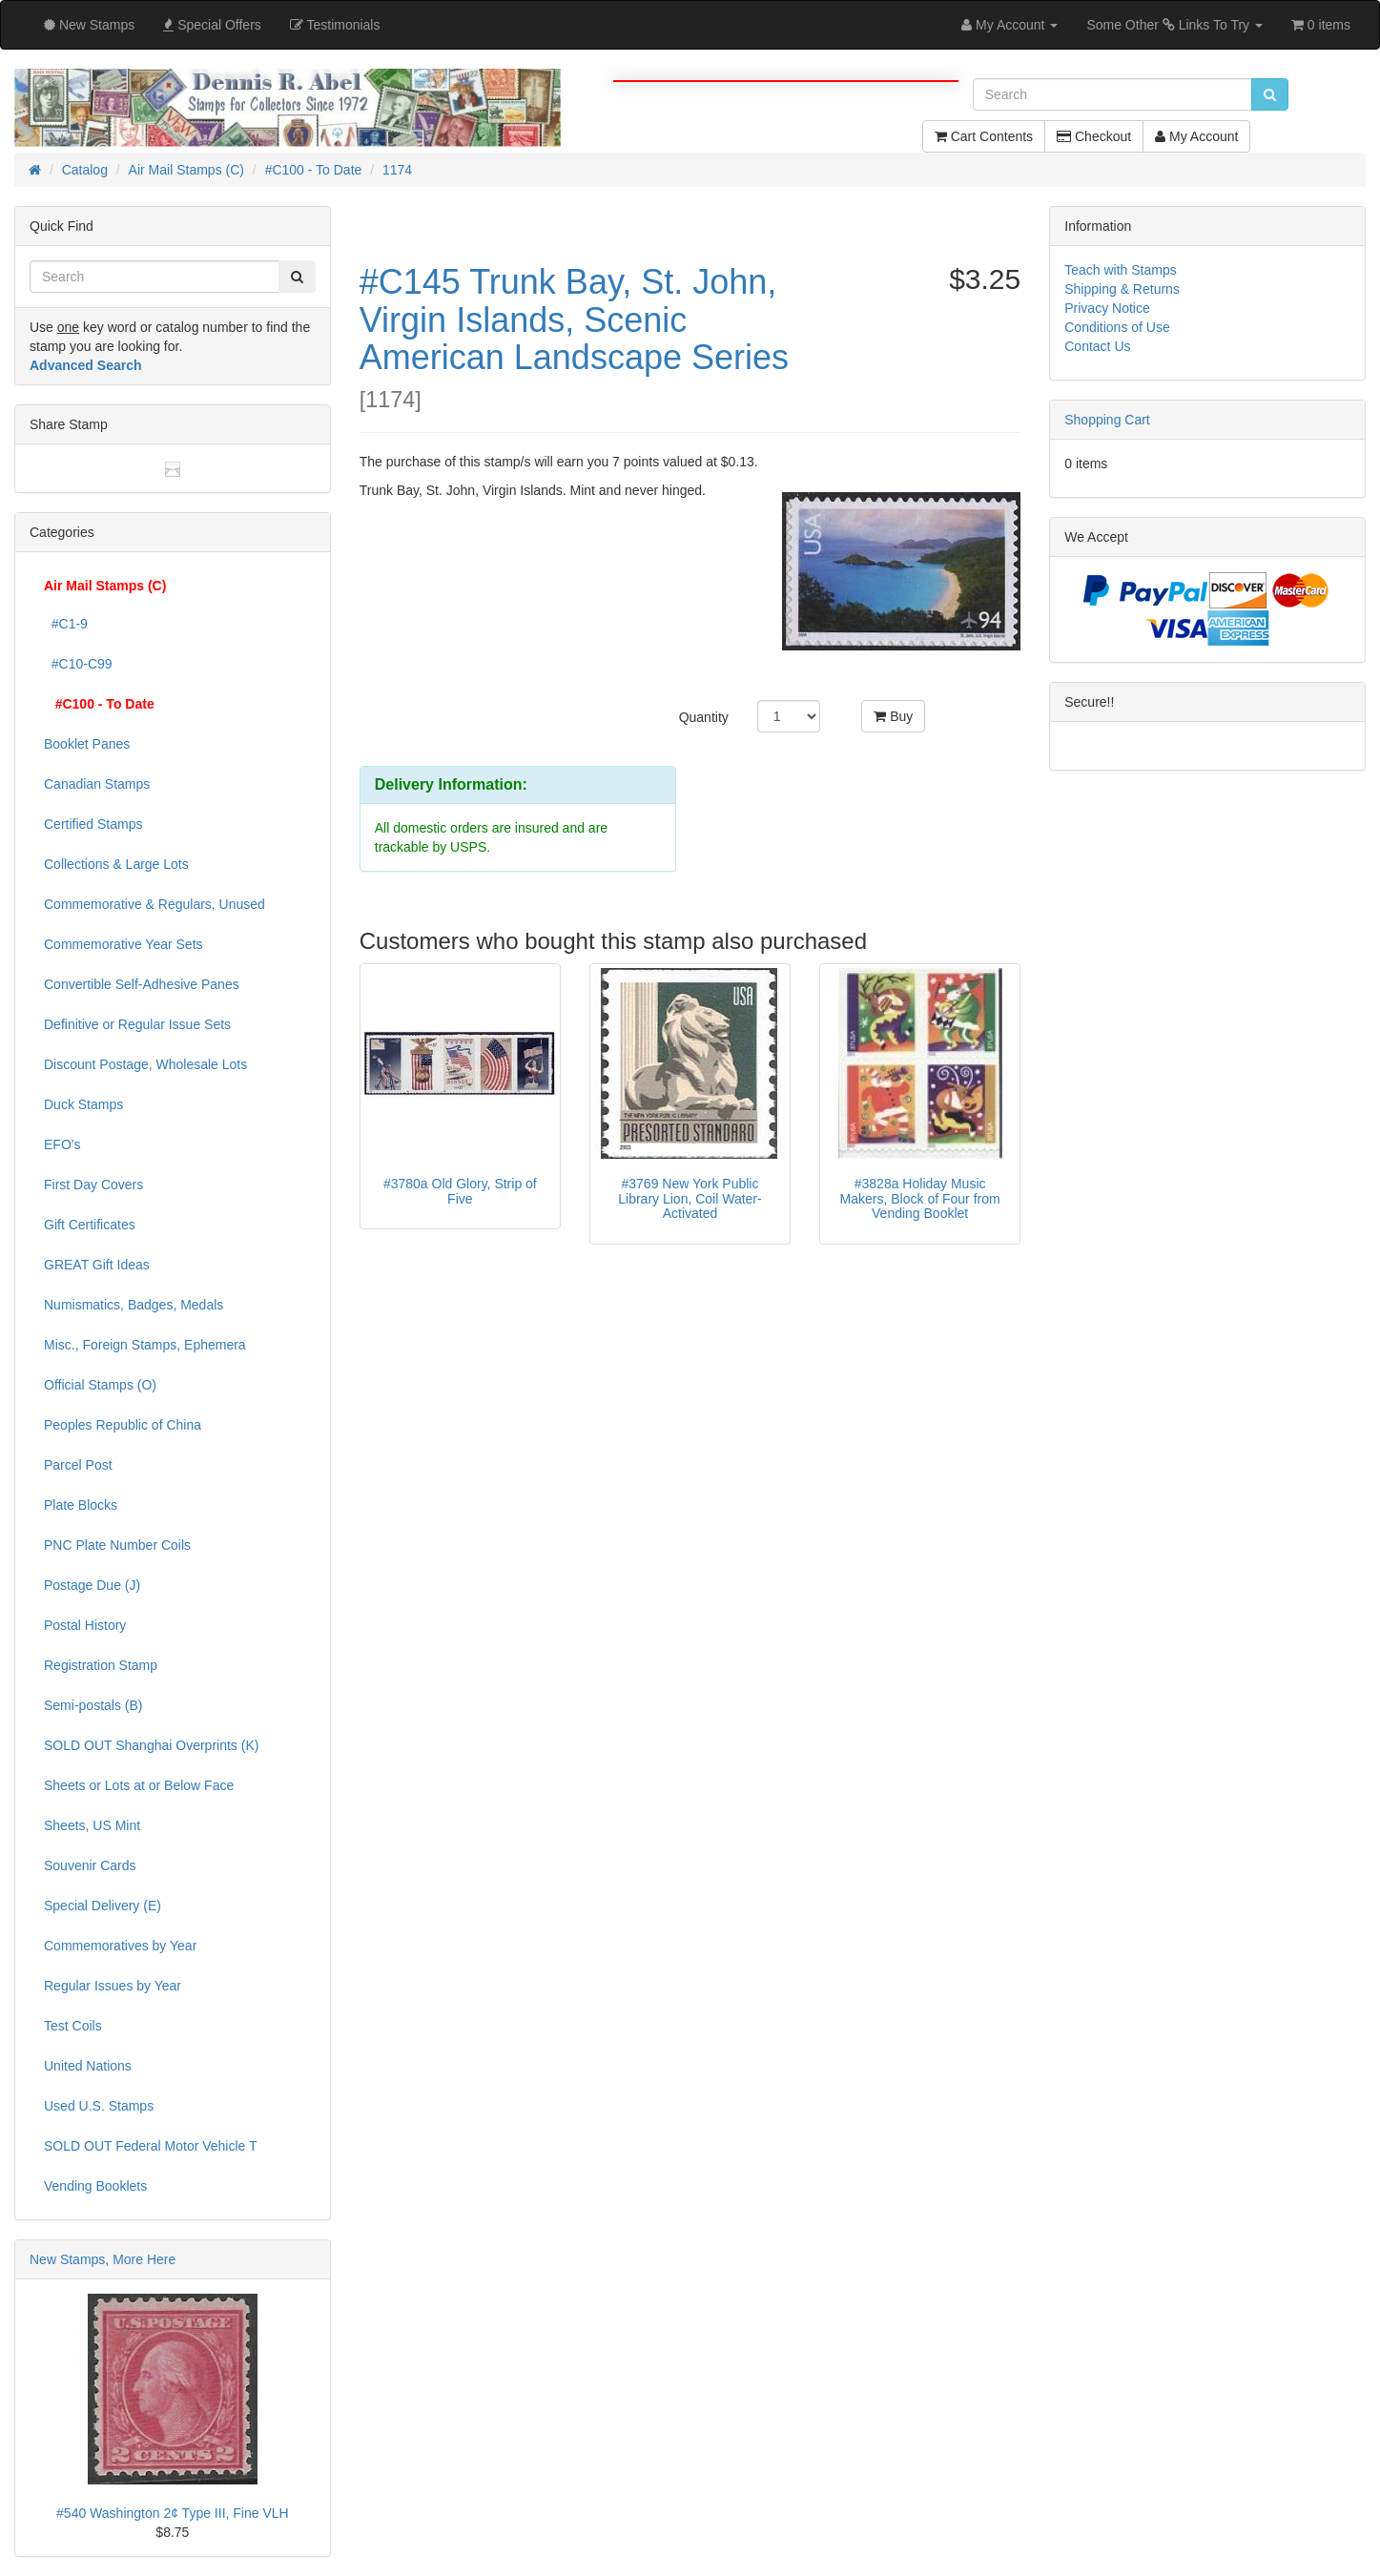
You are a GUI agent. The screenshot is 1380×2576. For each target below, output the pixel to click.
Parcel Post (78, 1465)
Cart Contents (984, 136)
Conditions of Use (1117, 327)
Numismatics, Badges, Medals (133, 1304)
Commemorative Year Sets (123, 944)
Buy (893, 716)
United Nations (88, 2065)
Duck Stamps (83, 1104)
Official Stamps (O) (100, 1384)
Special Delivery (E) (102, 1905)
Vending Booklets (95, 2186)
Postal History (85, 1625)
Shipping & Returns (1122, 289)
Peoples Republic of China (122, 1424)
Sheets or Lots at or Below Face (139, 1785)
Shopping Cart (1107, 419)
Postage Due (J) (92, 1585)
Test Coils (73, 2025)
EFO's (62, 1144)
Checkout (1094, 136)
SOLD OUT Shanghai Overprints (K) (151, 1745)
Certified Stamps (93, 824)
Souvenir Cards (90, 1865)
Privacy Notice (1106, 308)
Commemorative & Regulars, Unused (154, 904)
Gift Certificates (89, 1224)
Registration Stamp (100, 1665)
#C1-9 (66, 623)
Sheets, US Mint (92, 1825)
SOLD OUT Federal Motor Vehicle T (150, 2146)
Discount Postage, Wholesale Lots (145, 1064)
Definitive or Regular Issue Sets (137, 1024)
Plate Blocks (80, 1505)
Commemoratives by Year (120, 1945)
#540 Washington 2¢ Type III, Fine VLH (172, 2513)
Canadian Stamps (97, 784)
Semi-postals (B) (93, 1705)
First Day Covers (93, 1184)
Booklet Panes (87, 744)
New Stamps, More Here (102, 2259)
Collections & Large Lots (116, 864)
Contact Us (1097, 346)
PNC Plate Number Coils (117, 1545)
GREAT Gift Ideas (97, 1264)
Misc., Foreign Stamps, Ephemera (145, 1344)
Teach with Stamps (1120, 270)
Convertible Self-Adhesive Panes (141, 984)
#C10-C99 (78, 663)
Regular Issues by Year (112, 1985)
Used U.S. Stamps (99, 2105)
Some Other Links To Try (1174, 24)
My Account (1196, 136)
